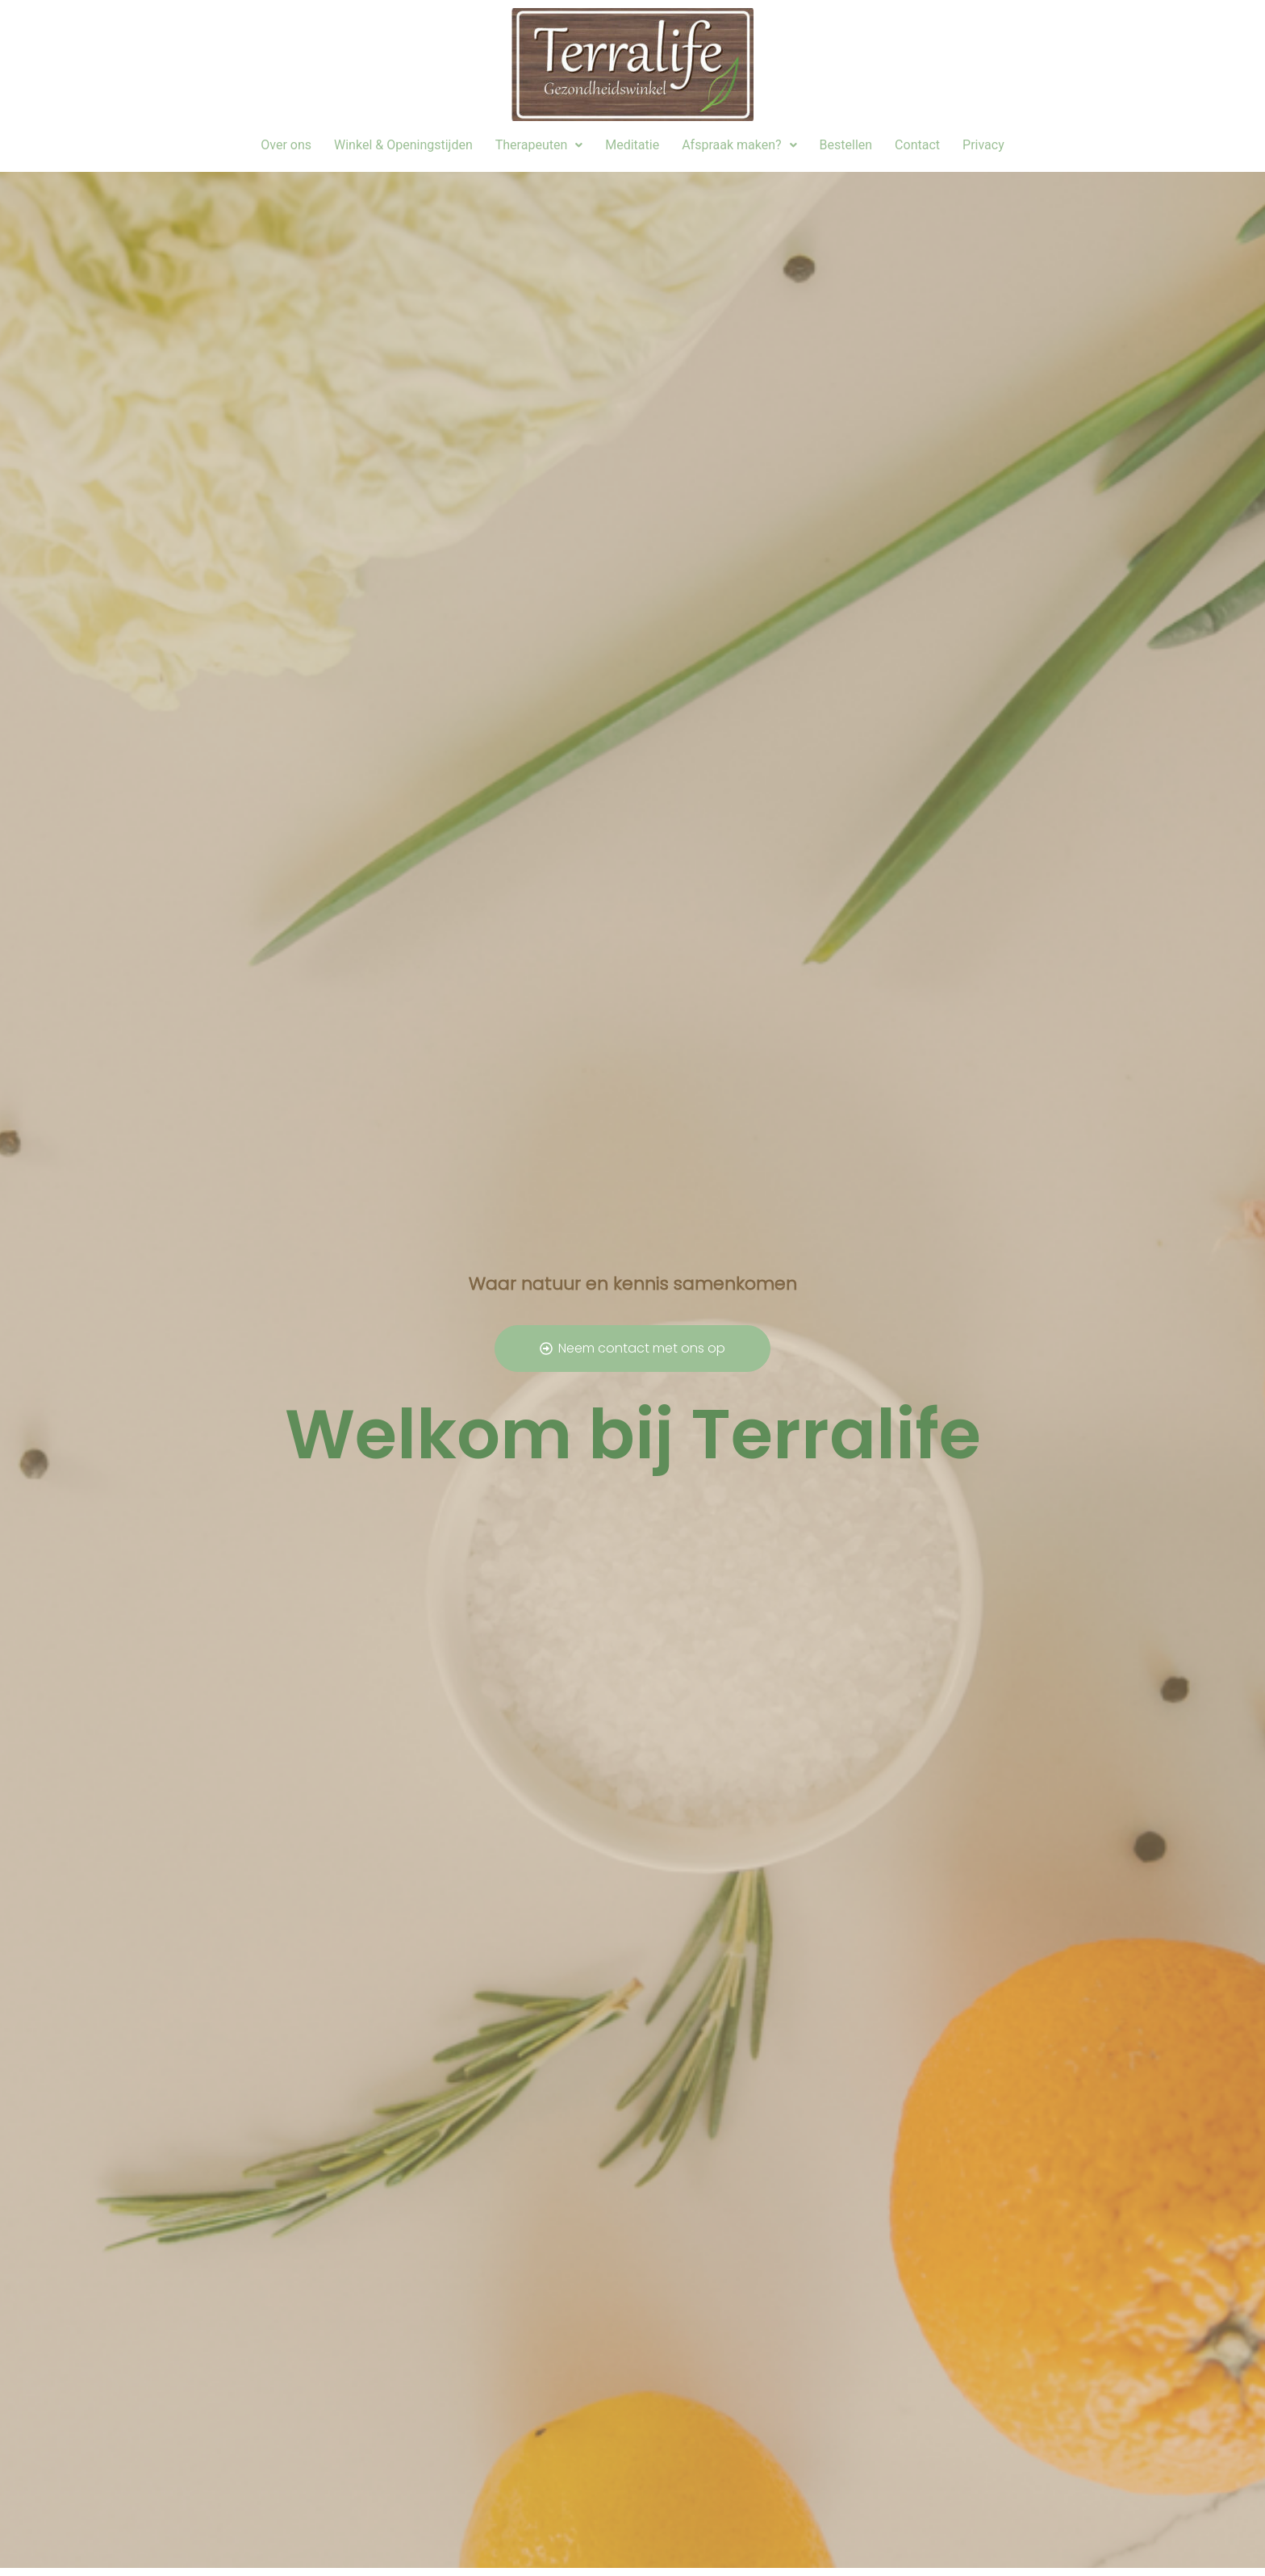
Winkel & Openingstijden (403, 145)
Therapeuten (539, 145)
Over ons (286, 145)
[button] (539, 145)
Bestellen (846, 145)
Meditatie (632, 145)
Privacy (983, 145)
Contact (917, 145)
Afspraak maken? (739, 145)
